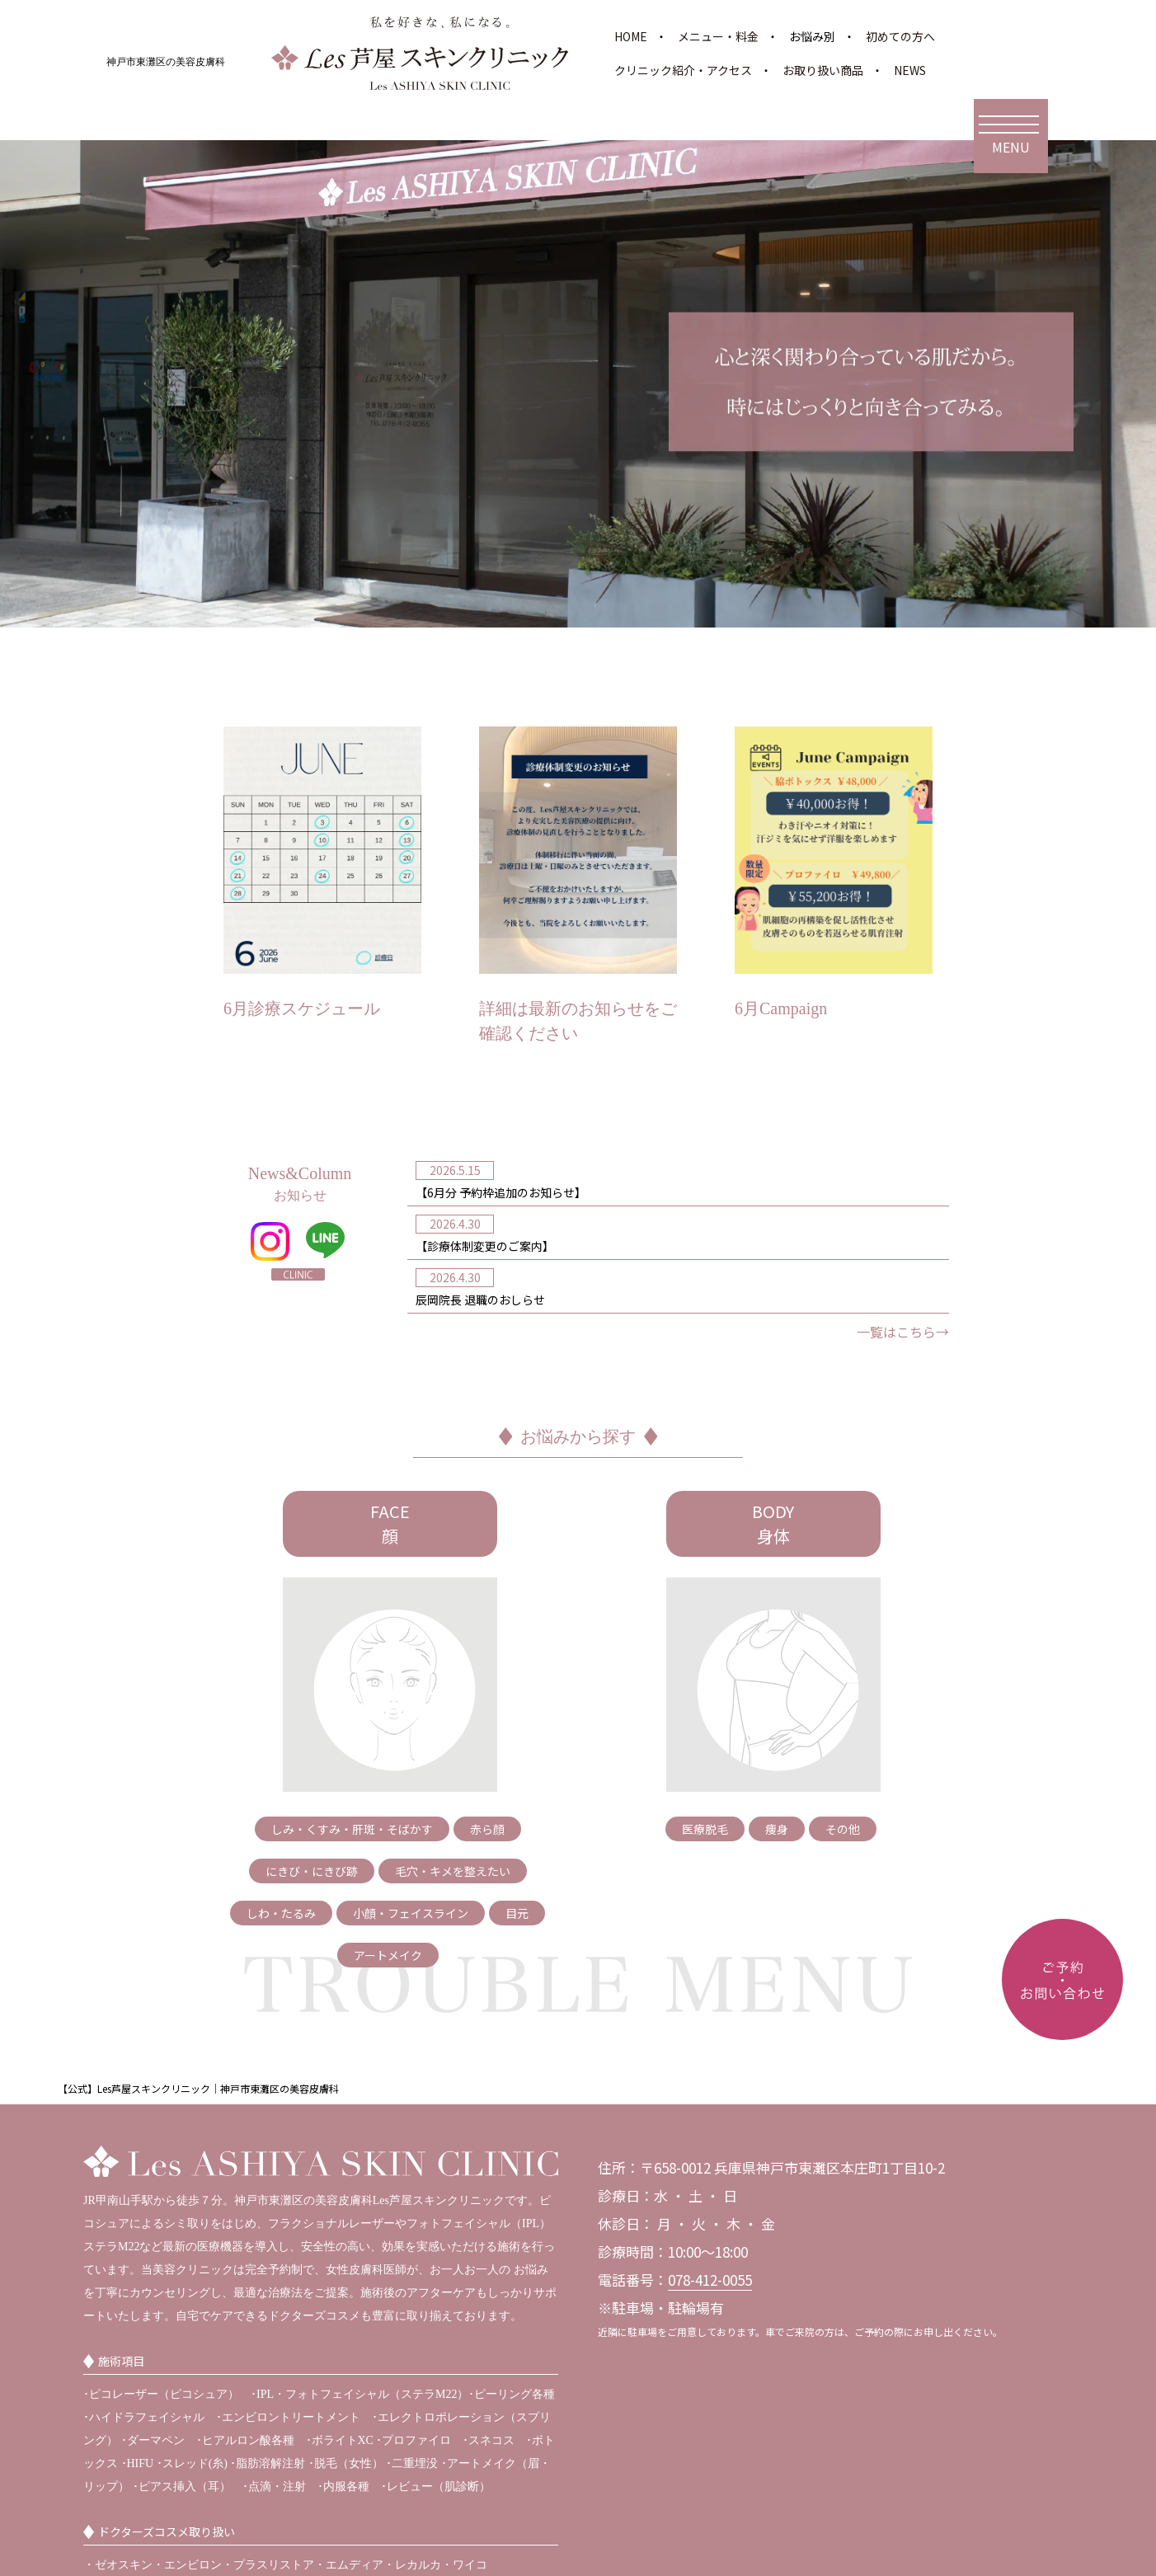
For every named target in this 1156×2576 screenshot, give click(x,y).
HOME (630, 36)
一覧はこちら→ (903, 1332)
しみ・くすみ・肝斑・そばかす (352, 1829)
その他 (842, 1829)
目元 (517, 1913)
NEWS (910, 70)
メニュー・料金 (718, 36)
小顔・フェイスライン (410, 1913)
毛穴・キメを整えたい (452, 1871)
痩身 (776, 1829)
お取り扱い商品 (822, 70)
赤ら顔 (487, 1829)
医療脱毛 (705, 1829)
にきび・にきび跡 (312, 1871)
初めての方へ (900, 36)
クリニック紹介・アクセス (683, 70)
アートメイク (388, 1955)
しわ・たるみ (281, 1913)
